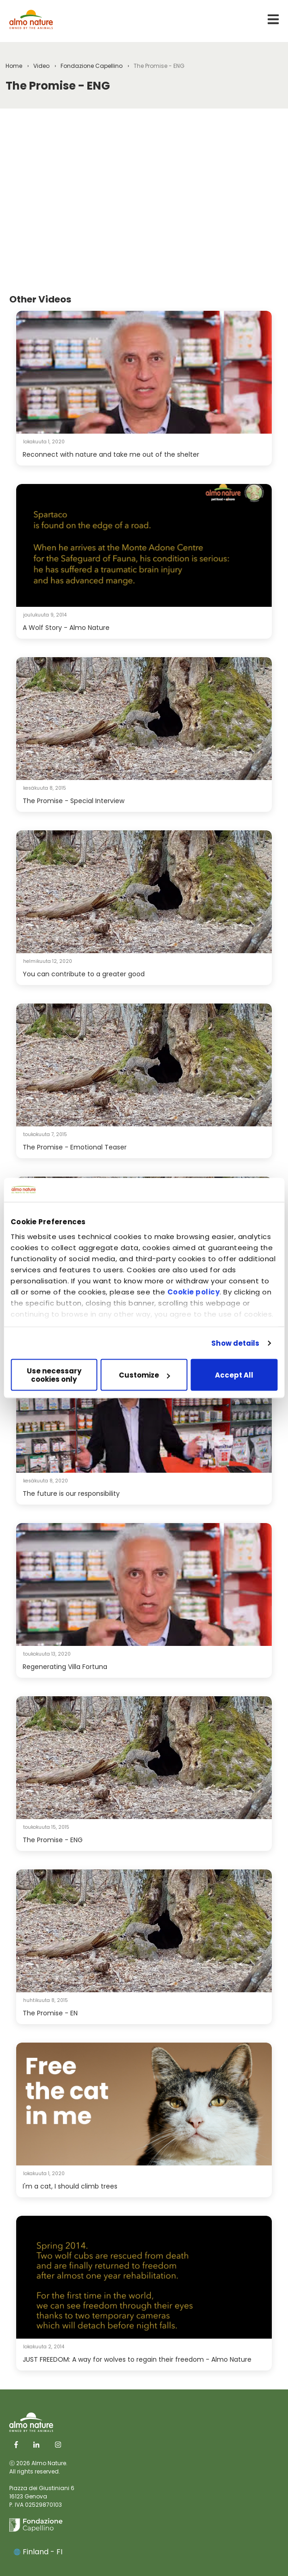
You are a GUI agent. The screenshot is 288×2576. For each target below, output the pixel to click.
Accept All (234, 1375)
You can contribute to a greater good (84, 974)
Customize (144, 1375)
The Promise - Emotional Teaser (75, 1147)
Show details (235, 1343)
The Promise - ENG (53, 1839)
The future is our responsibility (71, 1493)
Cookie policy (193, 1291)
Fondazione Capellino (92, 66)
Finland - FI (38, 2551)
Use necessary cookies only (54, 1375)
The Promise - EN (50, 2013)
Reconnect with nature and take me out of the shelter (111, 454)
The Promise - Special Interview (73, 800)
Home (14, 66)
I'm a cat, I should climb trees (70, 2186)
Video (41, 66)
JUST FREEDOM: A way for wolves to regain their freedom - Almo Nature (137, 2359)
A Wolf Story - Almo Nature (66, 627)
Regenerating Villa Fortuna (65, 1666)
